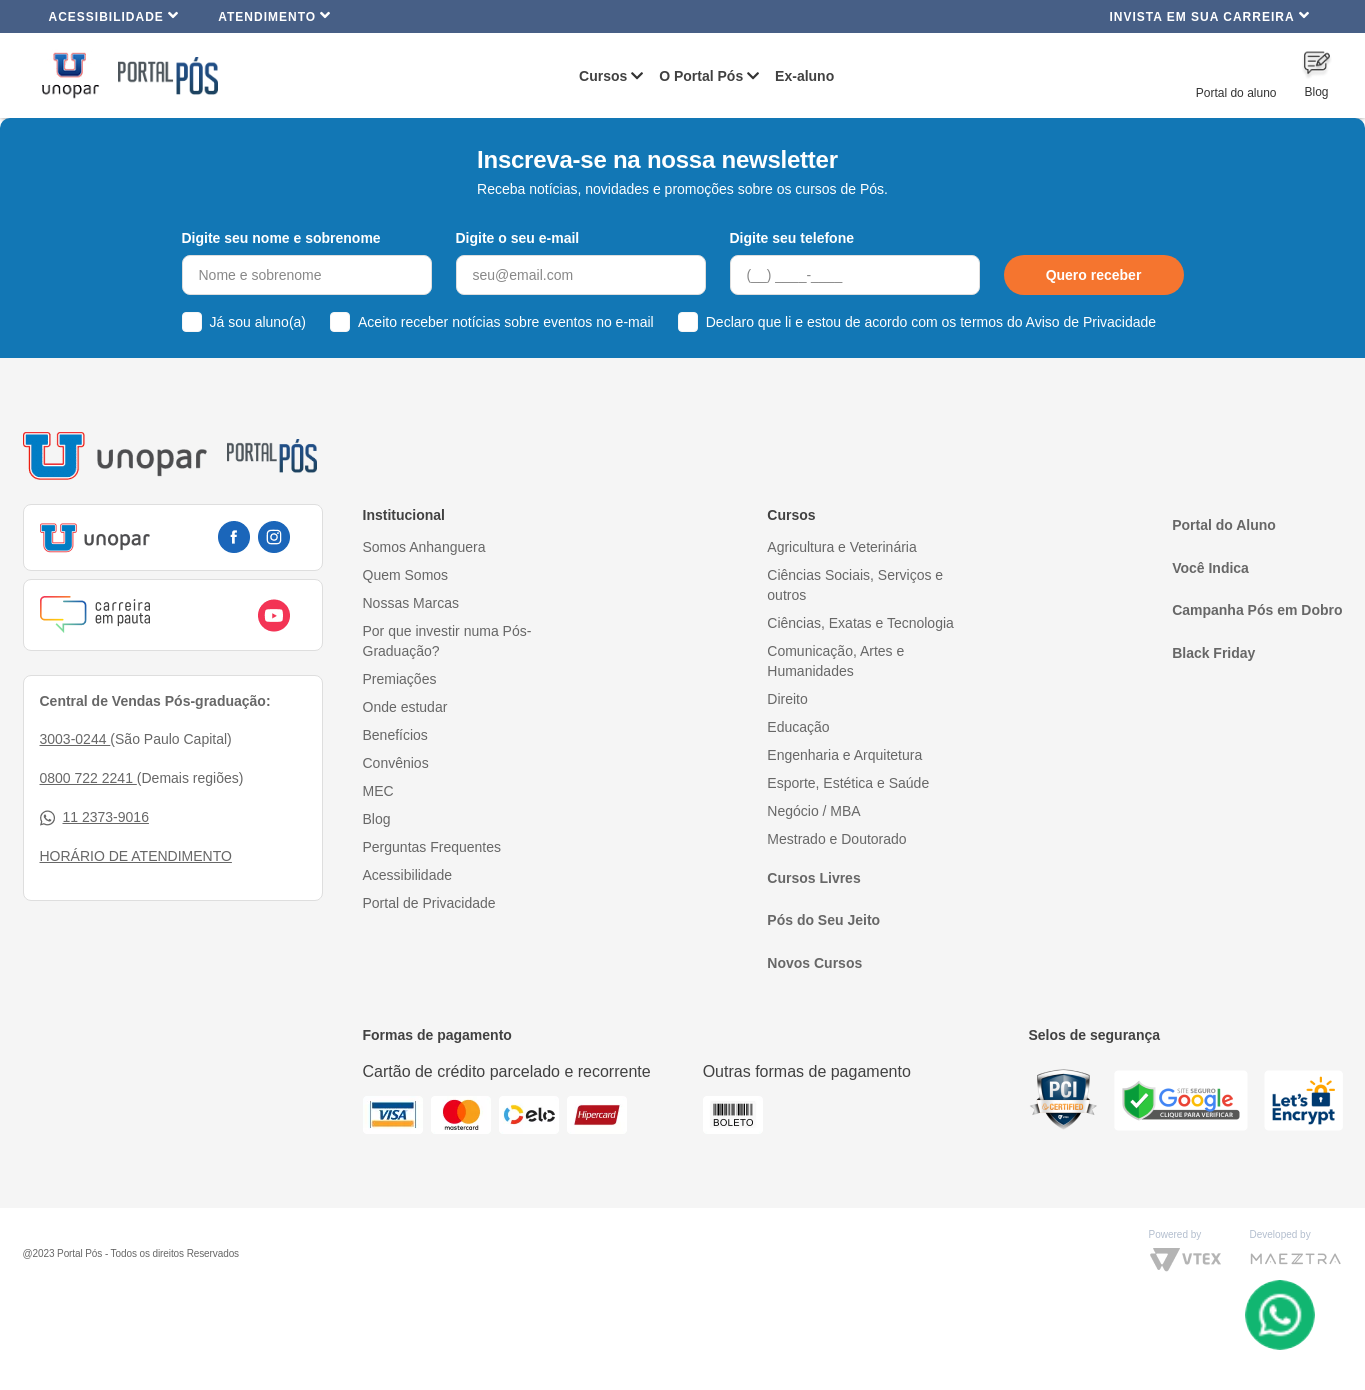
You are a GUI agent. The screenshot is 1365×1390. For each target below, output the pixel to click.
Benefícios (395, 735)
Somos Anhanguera (424, 547)
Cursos (603, 76)
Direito (787, 699)
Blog (377, 819)
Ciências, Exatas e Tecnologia (860, 623)
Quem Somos (406, 575)
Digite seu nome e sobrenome (281, 238)
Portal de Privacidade (429, 903)
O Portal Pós (701, 76)
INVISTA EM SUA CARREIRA (1209, 15)
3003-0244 (75, 739)
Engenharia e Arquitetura (844, 755)
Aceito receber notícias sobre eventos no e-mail (506, 322)
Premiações (400, 679)
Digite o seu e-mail (518, 238)
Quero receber (1094, 275)
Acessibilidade (114, 15)
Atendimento (274, 15)
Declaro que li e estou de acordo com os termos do (931, 322)
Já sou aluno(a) (258, 322)
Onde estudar (405, 707)
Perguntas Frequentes (432, 847)
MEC (378, 791)
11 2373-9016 (94, 817)
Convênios (396, 763)
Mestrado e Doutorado (836, 839)
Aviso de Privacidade (1091, 322)
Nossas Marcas (411, 603)
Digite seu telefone (792, 238)
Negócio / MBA (813, 811)
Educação (798, 727)
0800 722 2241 (88, 778)
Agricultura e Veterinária (841, 547)
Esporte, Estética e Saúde (848, 783)
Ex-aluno (804, 76)
